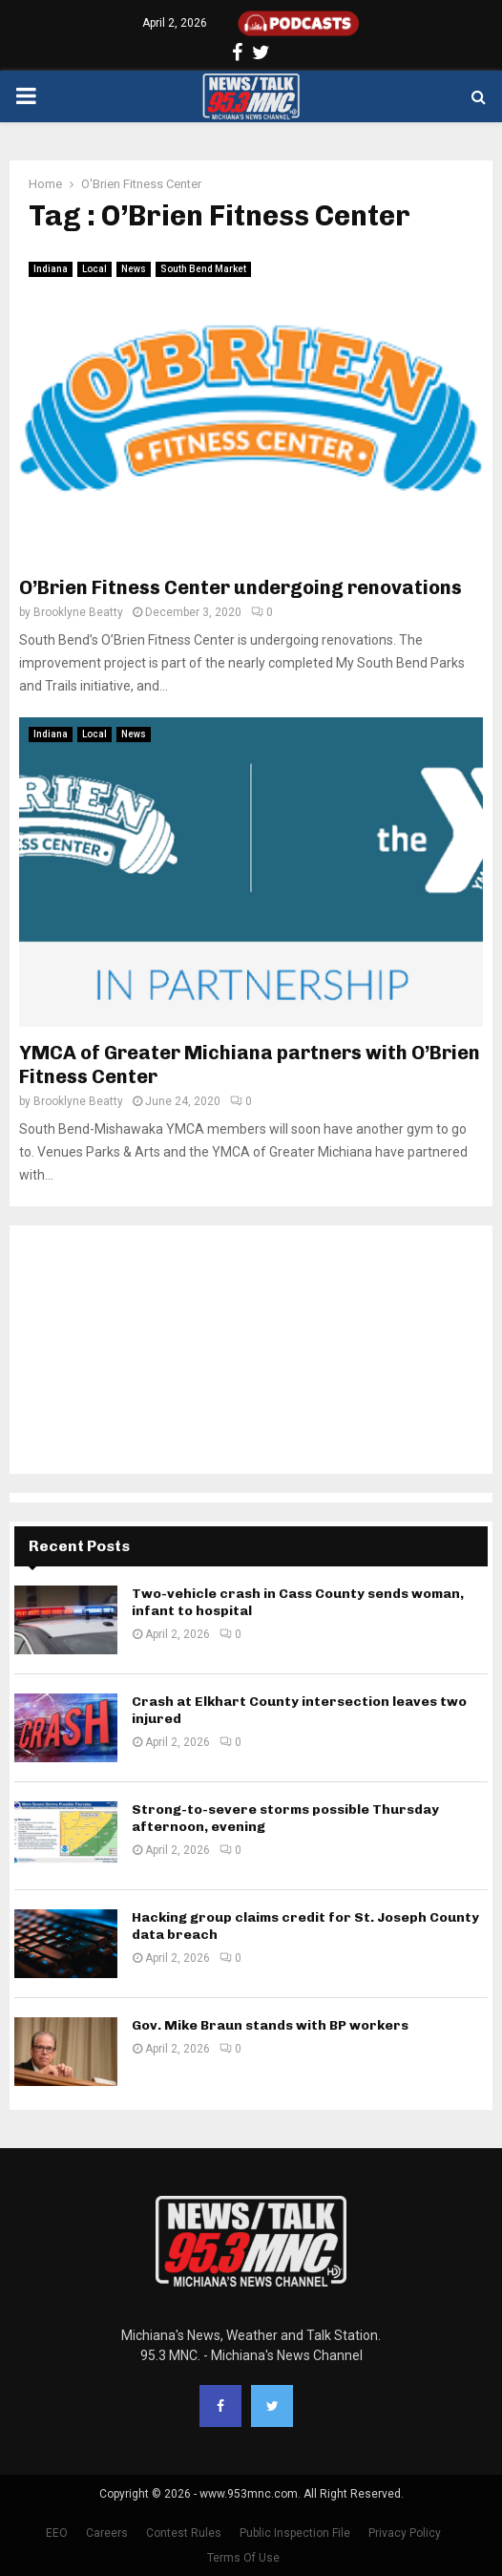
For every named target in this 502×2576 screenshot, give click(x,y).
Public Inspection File (295, 2533)
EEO (57, 2533)
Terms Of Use (243, 2558)
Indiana (50, 269)
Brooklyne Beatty (78, 612)
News (133, 269)
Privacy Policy (404, 2533)
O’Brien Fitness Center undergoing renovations (240, 587)
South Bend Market (203, 269)
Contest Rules (183, 2533)
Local (94, 269)
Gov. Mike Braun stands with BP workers (270, 2025)
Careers (107, 2533)
